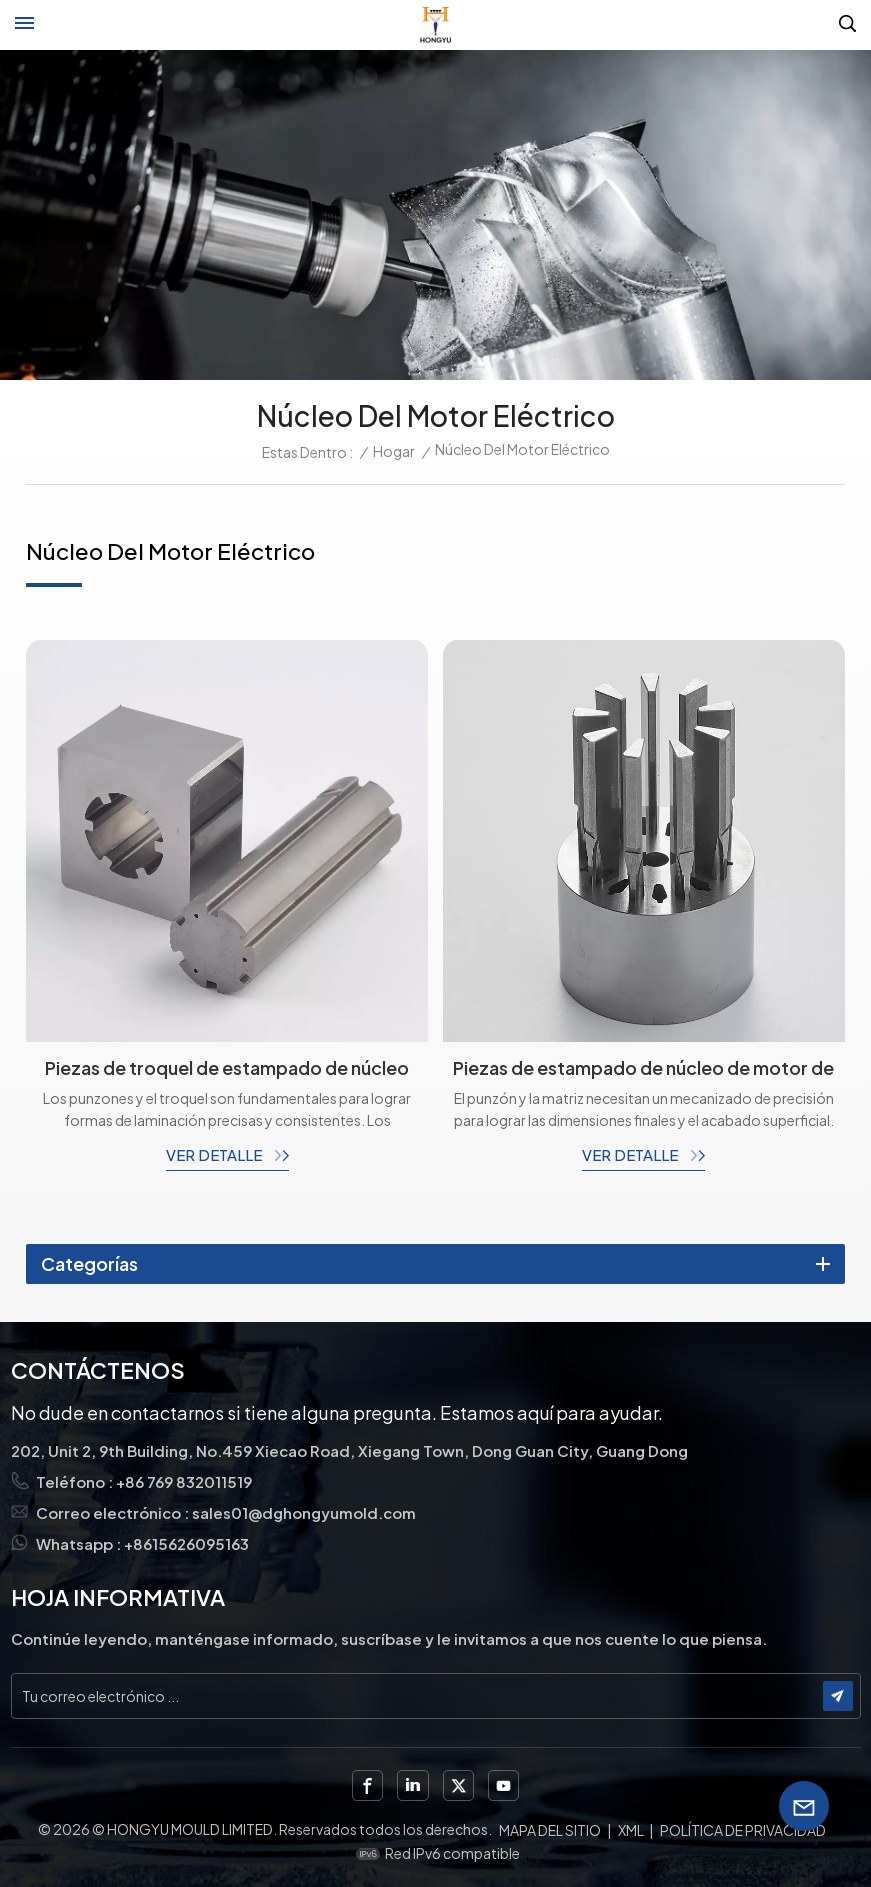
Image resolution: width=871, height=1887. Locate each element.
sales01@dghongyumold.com (304, 1512)
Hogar (394, 451)
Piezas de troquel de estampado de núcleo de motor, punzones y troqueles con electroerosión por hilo (227, 1068)
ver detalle (215, 1154)
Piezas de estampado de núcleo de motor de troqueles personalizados (643, 1068)
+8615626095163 (187, 1543)
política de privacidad (743, 1830)
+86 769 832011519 (184, 1481)
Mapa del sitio (550, 1830)
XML (631, 1830)
